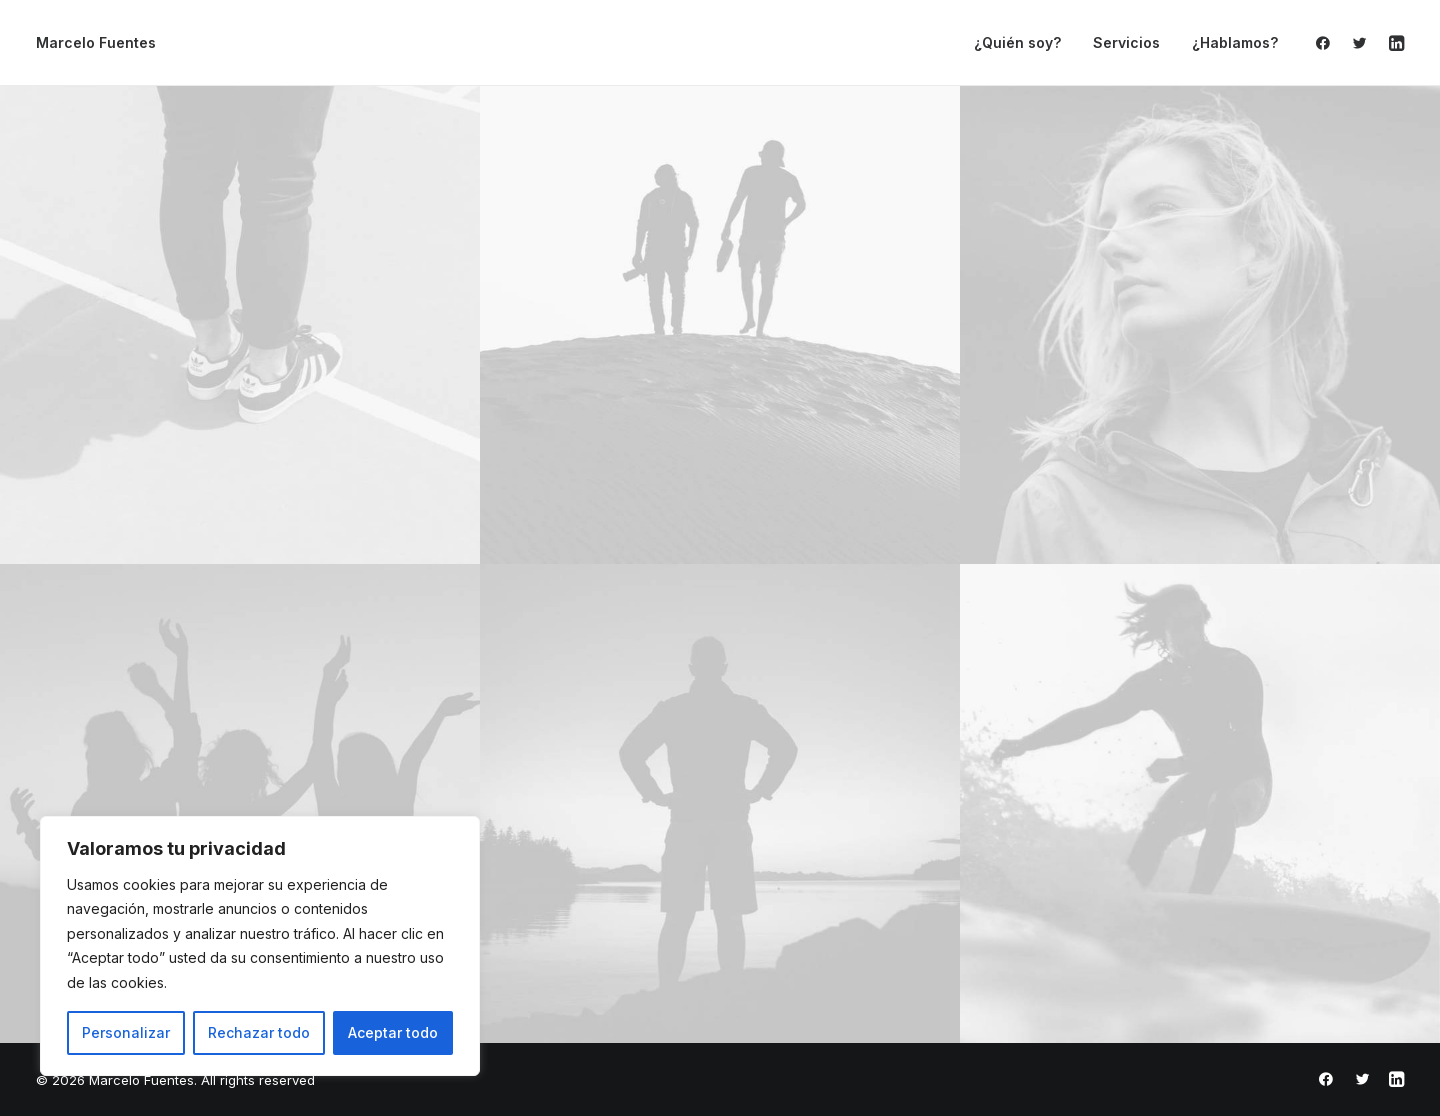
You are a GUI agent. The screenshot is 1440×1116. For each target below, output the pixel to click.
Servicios (1126, 42)
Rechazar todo (259, 1032)
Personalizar (126, 1032)
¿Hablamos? (1235, 42)
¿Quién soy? (1017, 42)
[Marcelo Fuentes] (96, 43)
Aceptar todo (393, 1032)
